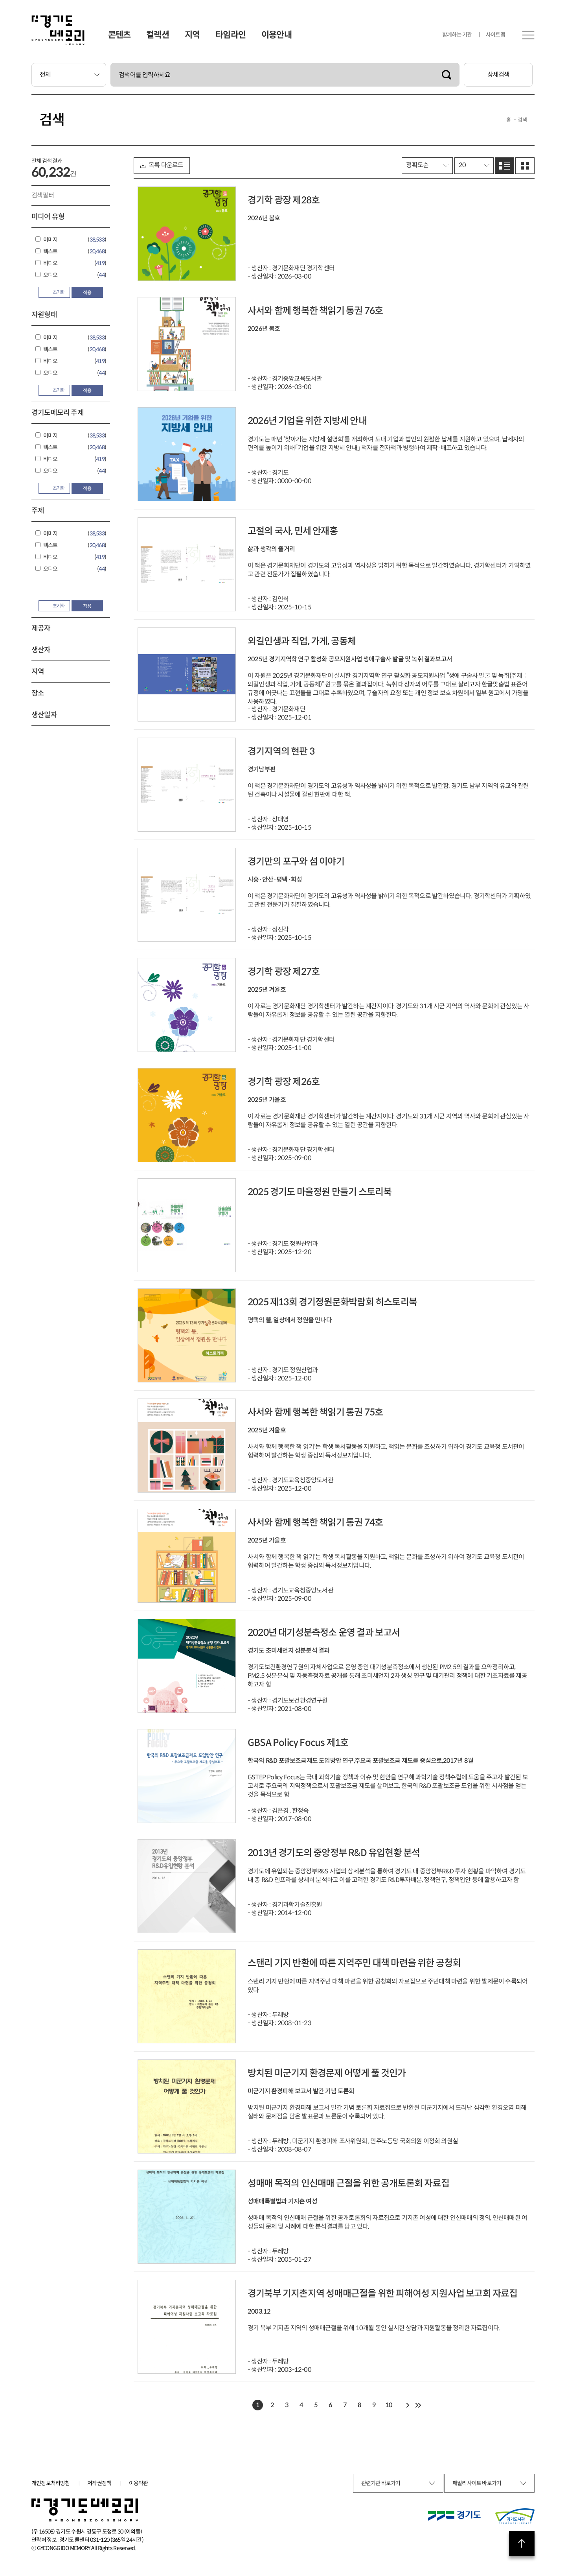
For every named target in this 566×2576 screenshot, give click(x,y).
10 (388, 2405)
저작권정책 (99, 2483)
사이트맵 (495, 34)
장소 (37, 693)
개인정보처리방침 (50, 2483)
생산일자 (44, 714)
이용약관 (138, 2483)
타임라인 (230, 35)
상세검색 (498, 74)
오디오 (50, 275)
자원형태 (44, 314)
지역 (192, 35)
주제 (37, 510)
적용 (87, 292)
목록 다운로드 (161, 165)
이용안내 (276, 35)
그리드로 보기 (525, 165)
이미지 (50, 239)
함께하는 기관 (457, 34)
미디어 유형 (47, 216)
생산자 (41, 650)
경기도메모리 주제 (57, 412)
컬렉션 (157, 35)
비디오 (50, 263)
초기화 (54, 292)
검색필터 (42, 195)
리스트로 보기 (504, 165)
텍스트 (50, 251)
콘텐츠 (119, 35)
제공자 (41, 628)
